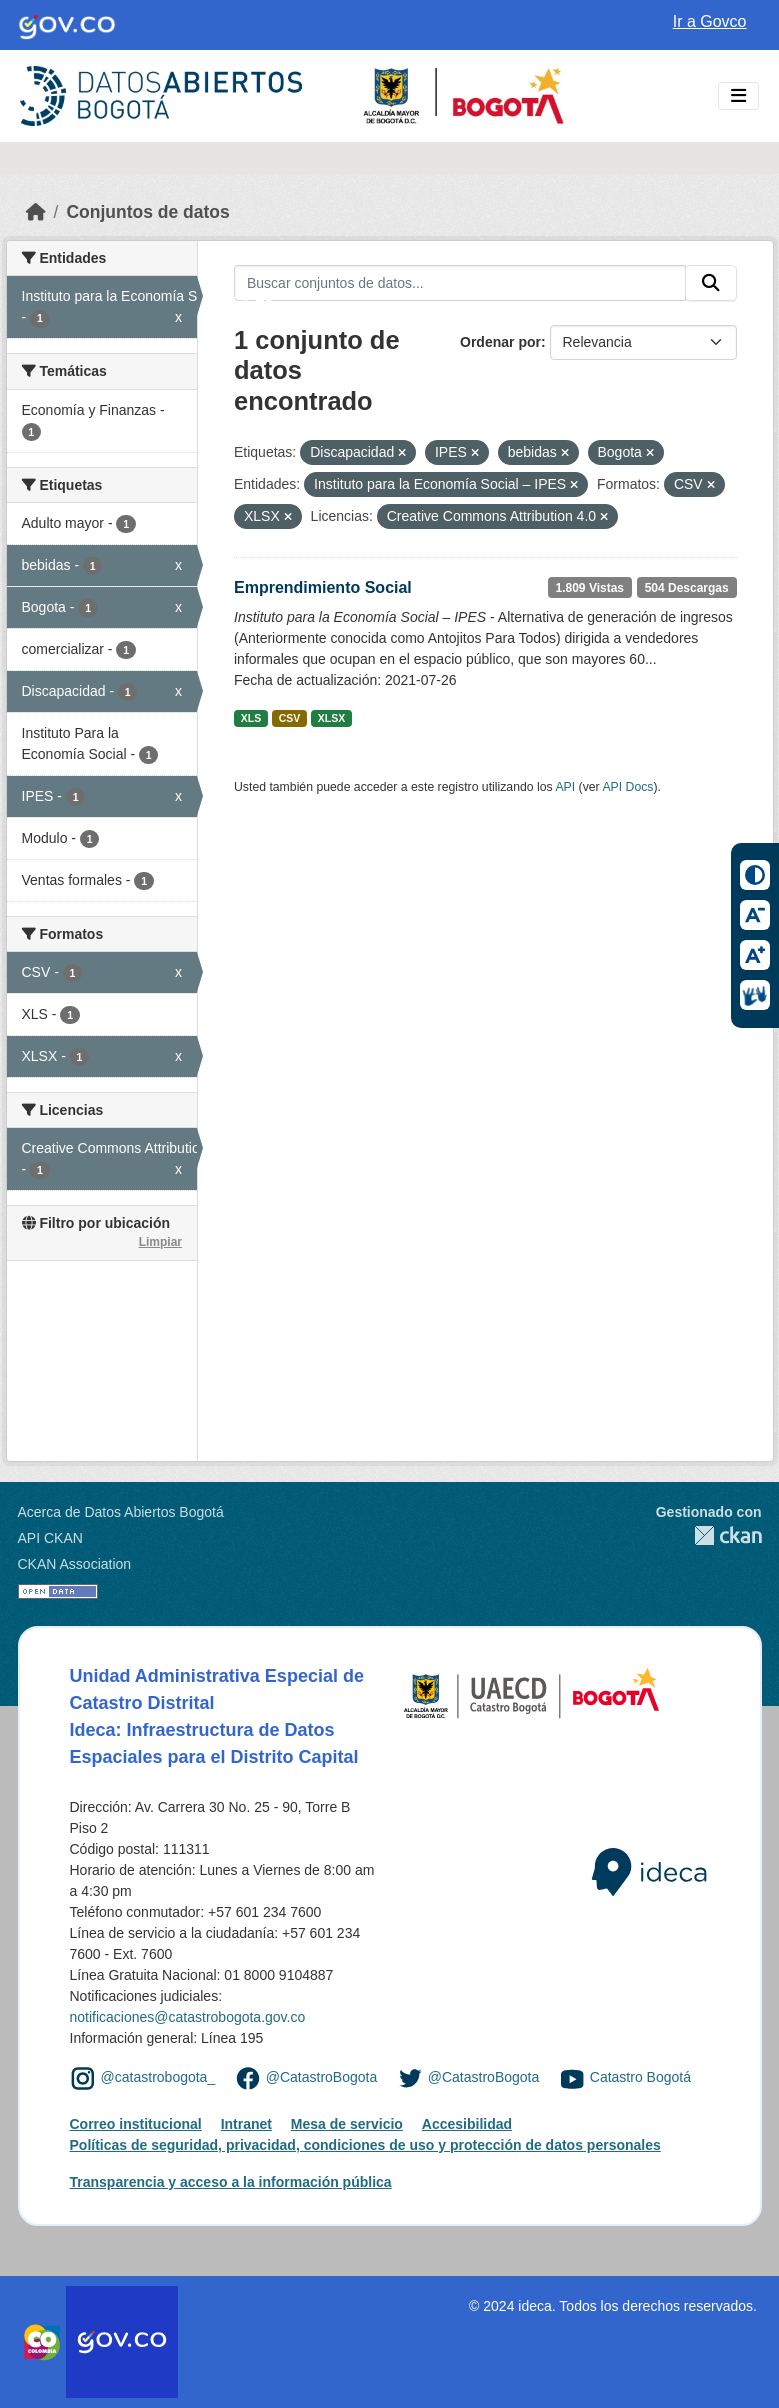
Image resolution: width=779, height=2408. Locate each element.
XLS (251, 718)
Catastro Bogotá (640, 2078)
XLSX (331, 718)
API (565, 787)
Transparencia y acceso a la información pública (231, 2182)
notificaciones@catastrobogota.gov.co (188, 2017)
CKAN (709, 1535)
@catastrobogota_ (158, 2078)
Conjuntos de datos (147, 212)
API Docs (627, 787)
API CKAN (50, 1538)
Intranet (246, 2124)
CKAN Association (75, 1564)
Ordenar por (500, 342)
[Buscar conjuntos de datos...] (460, 283)
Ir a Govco (710, 21)
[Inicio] (36, 212)
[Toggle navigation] (738, 96)
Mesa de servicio (347, 2124)
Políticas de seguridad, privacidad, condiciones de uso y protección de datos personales (365, 2145)
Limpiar (160, 1242)
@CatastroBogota (322, 2078)
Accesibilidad (467, 2124)
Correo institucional (136, 2124)
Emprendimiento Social (323, 587)
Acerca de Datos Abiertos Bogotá (121, 1512)
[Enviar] (711, 283)
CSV (290, 718)
